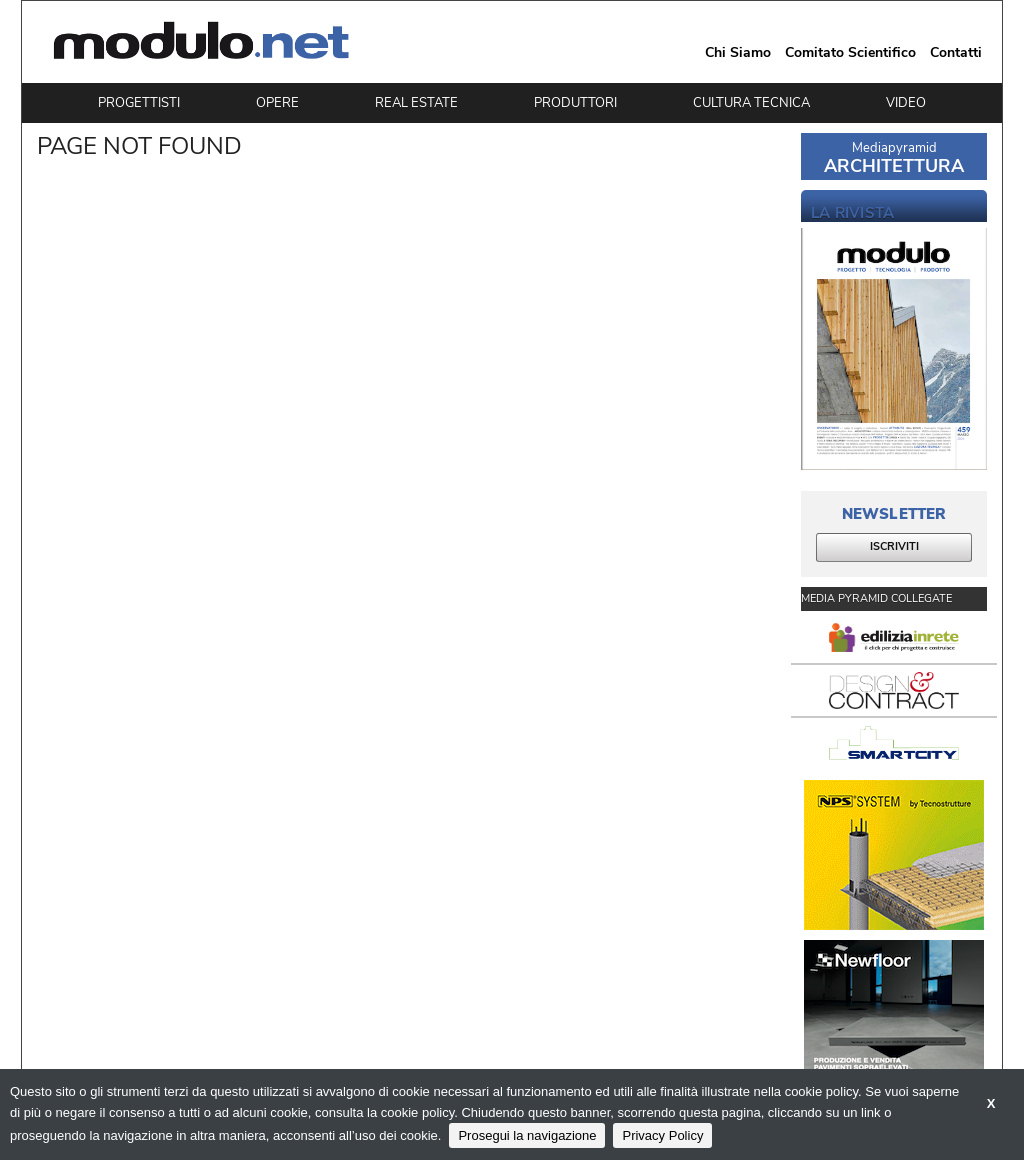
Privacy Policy (662, 1135)
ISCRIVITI (894, 546)
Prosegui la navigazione (527, 1135)
